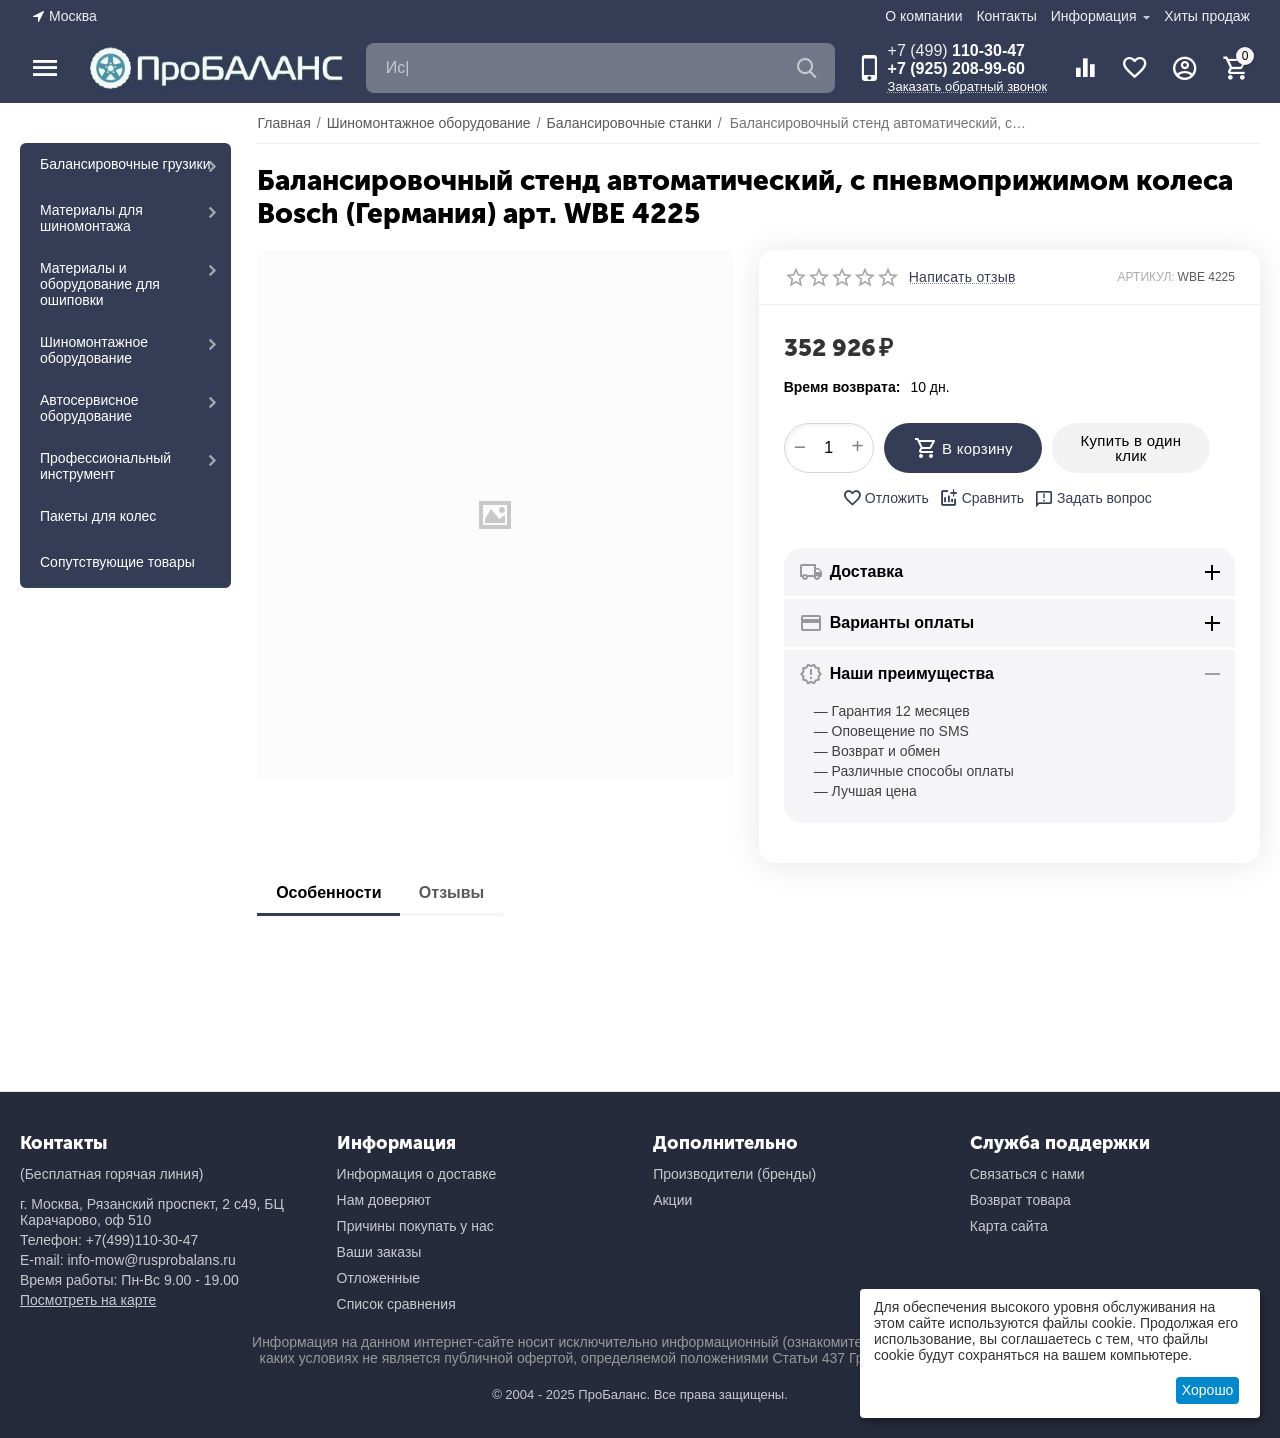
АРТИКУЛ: (1146, 277)
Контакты (1006, 16)
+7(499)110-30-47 (142, 1240)
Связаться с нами (1027, 1174)
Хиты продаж (1207, 16)
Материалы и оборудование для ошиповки (100, 284)
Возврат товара (1020, 1200)
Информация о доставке (417, 1174)
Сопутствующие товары (117, 562)
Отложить (885, 498)
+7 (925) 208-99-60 (956, 68)
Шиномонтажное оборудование (94, 350)
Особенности (329, 892)
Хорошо (1208, 1390)
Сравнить (981, 498)
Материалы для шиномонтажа (91, 218)
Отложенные (378, 1278)
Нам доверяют (384, 1200)
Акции (672, 1200)
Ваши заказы (379, 1252)
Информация (1096, 16)
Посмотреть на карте (88, 1300)
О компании (923, 16)
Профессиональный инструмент (105, 466)
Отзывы (455, 892)
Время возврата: (842, 387)
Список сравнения (396, 1304)
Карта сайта (1009, 1226)
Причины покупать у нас (415, 1226)
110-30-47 (956, 50)
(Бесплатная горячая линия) (111, 1174)
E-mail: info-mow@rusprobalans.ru (128, 1260)
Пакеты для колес (98, 516)
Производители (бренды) (734, 1174)
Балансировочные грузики (125, 164)
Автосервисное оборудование (89, 408)
